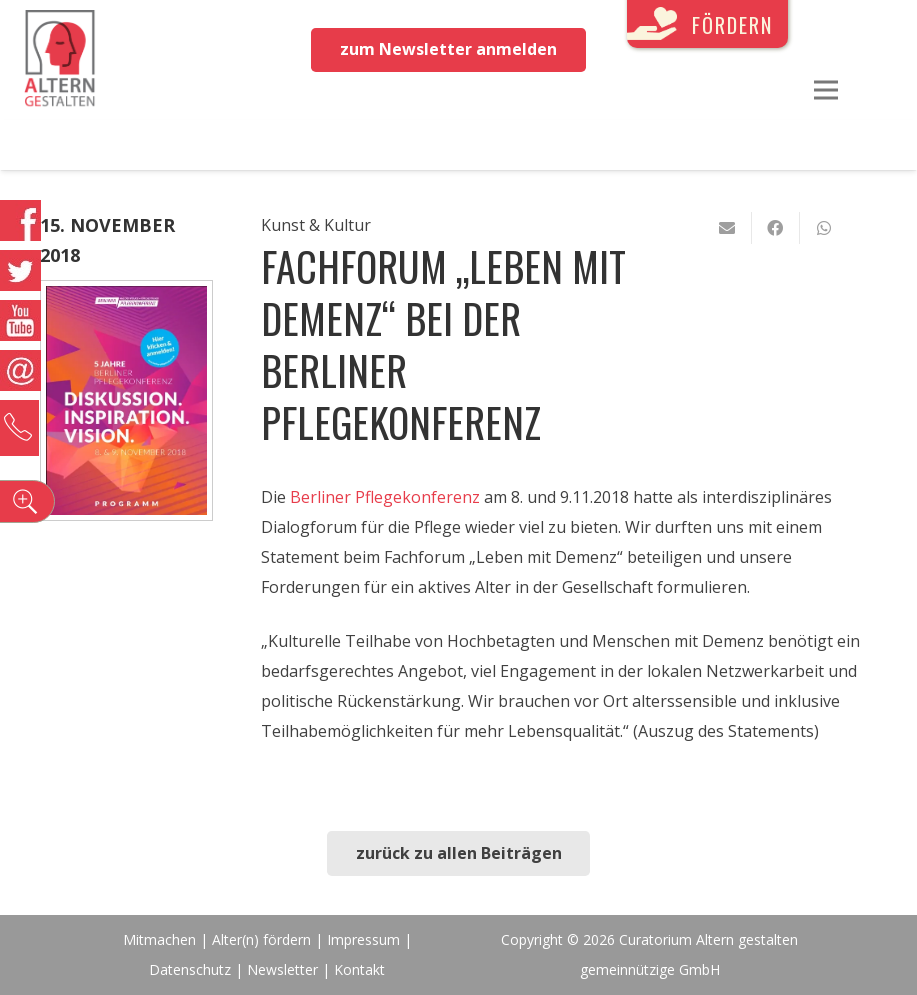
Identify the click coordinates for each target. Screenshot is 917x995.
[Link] (60, 60)
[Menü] (826, 90)
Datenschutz (190, 969)
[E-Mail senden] (728, 228)
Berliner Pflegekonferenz (385, 497)
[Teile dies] (776, 228)
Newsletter (284, 969)
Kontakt (359, 969)
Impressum (363, 939)
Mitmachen (159, 939)
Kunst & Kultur (316, 225)
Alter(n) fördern (261, 939)
